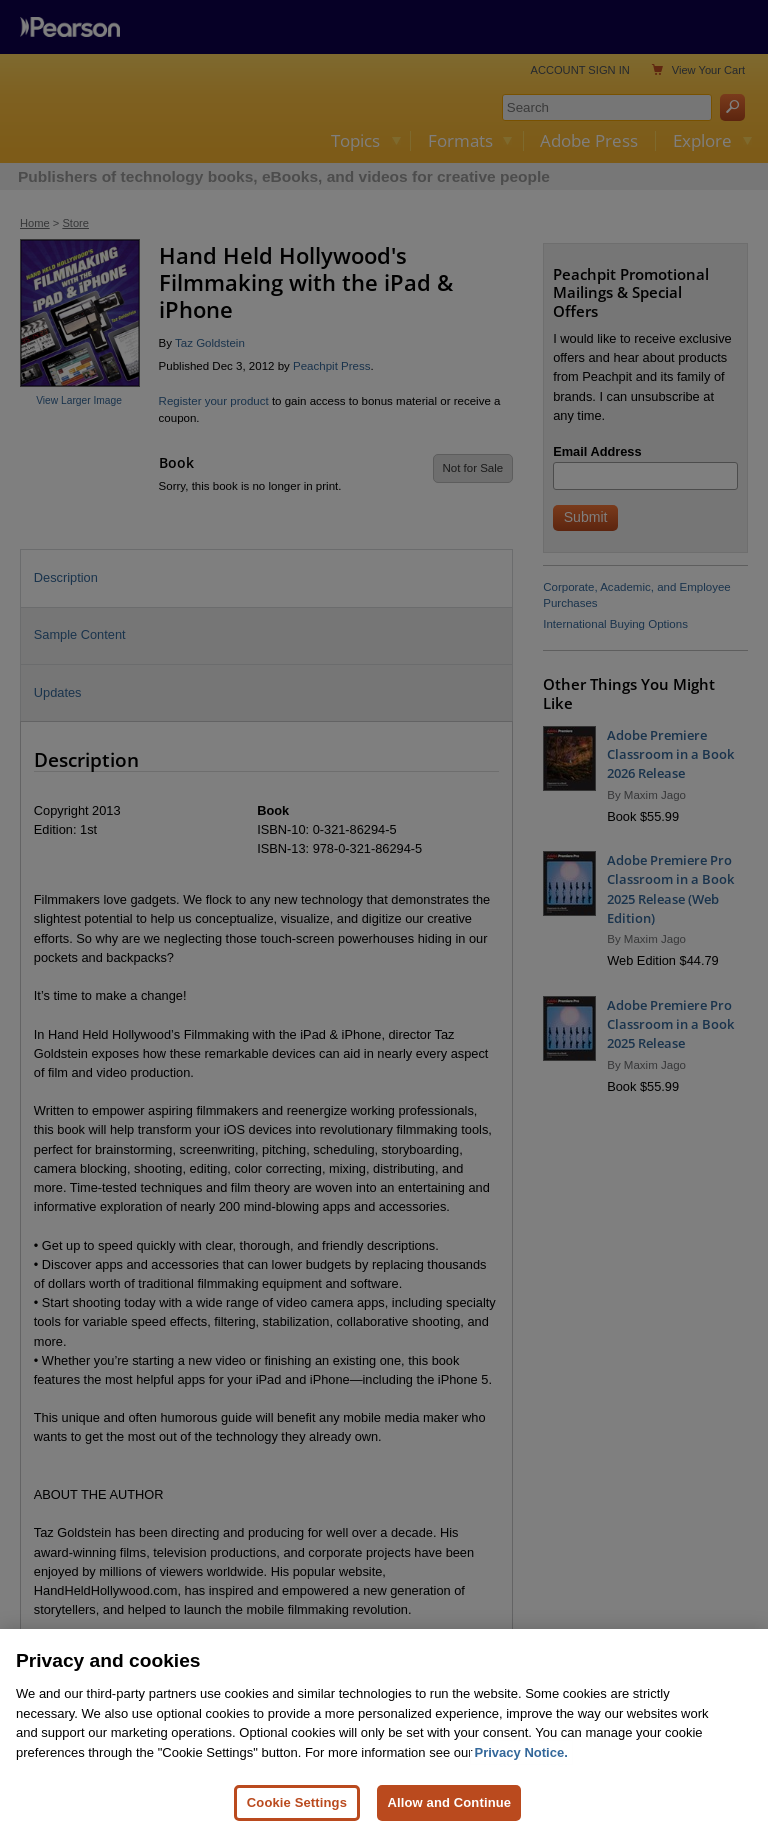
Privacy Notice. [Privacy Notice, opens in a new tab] (521, 1792)
